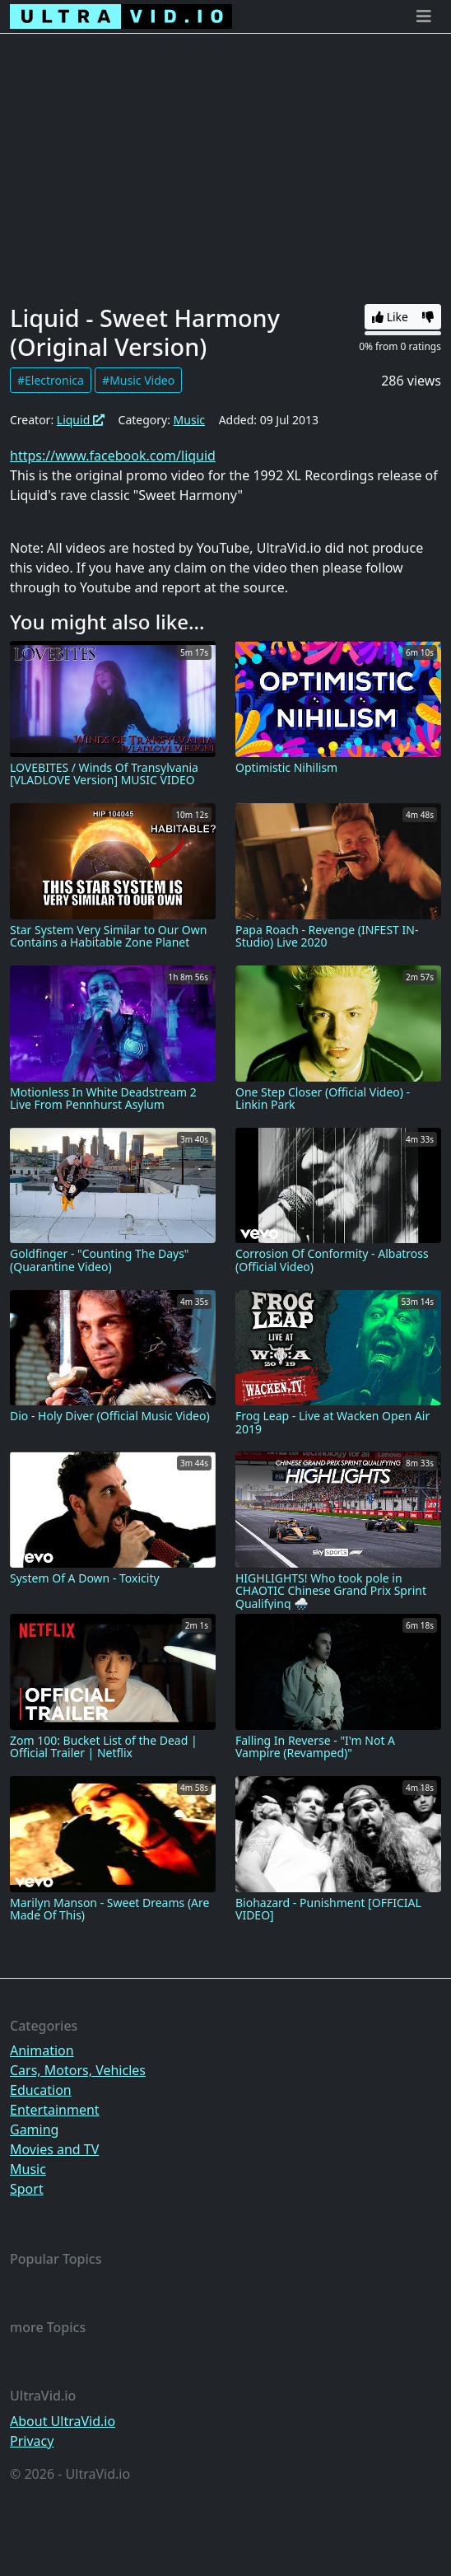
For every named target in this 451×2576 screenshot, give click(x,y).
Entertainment (55, 2110)
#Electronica (50, 380)
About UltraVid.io (62, 2421)
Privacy (31, 2441)
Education (41, 2090)
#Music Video (138, 380)
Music (189, 420)
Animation (42, 2050)
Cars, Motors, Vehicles (78, 2070)
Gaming (34, 2129)
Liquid (81, 420)
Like (390, 317)
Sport (27, 2189)
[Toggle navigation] (424, 16)
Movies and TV (54, 2149)
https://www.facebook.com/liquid (113, 455)
